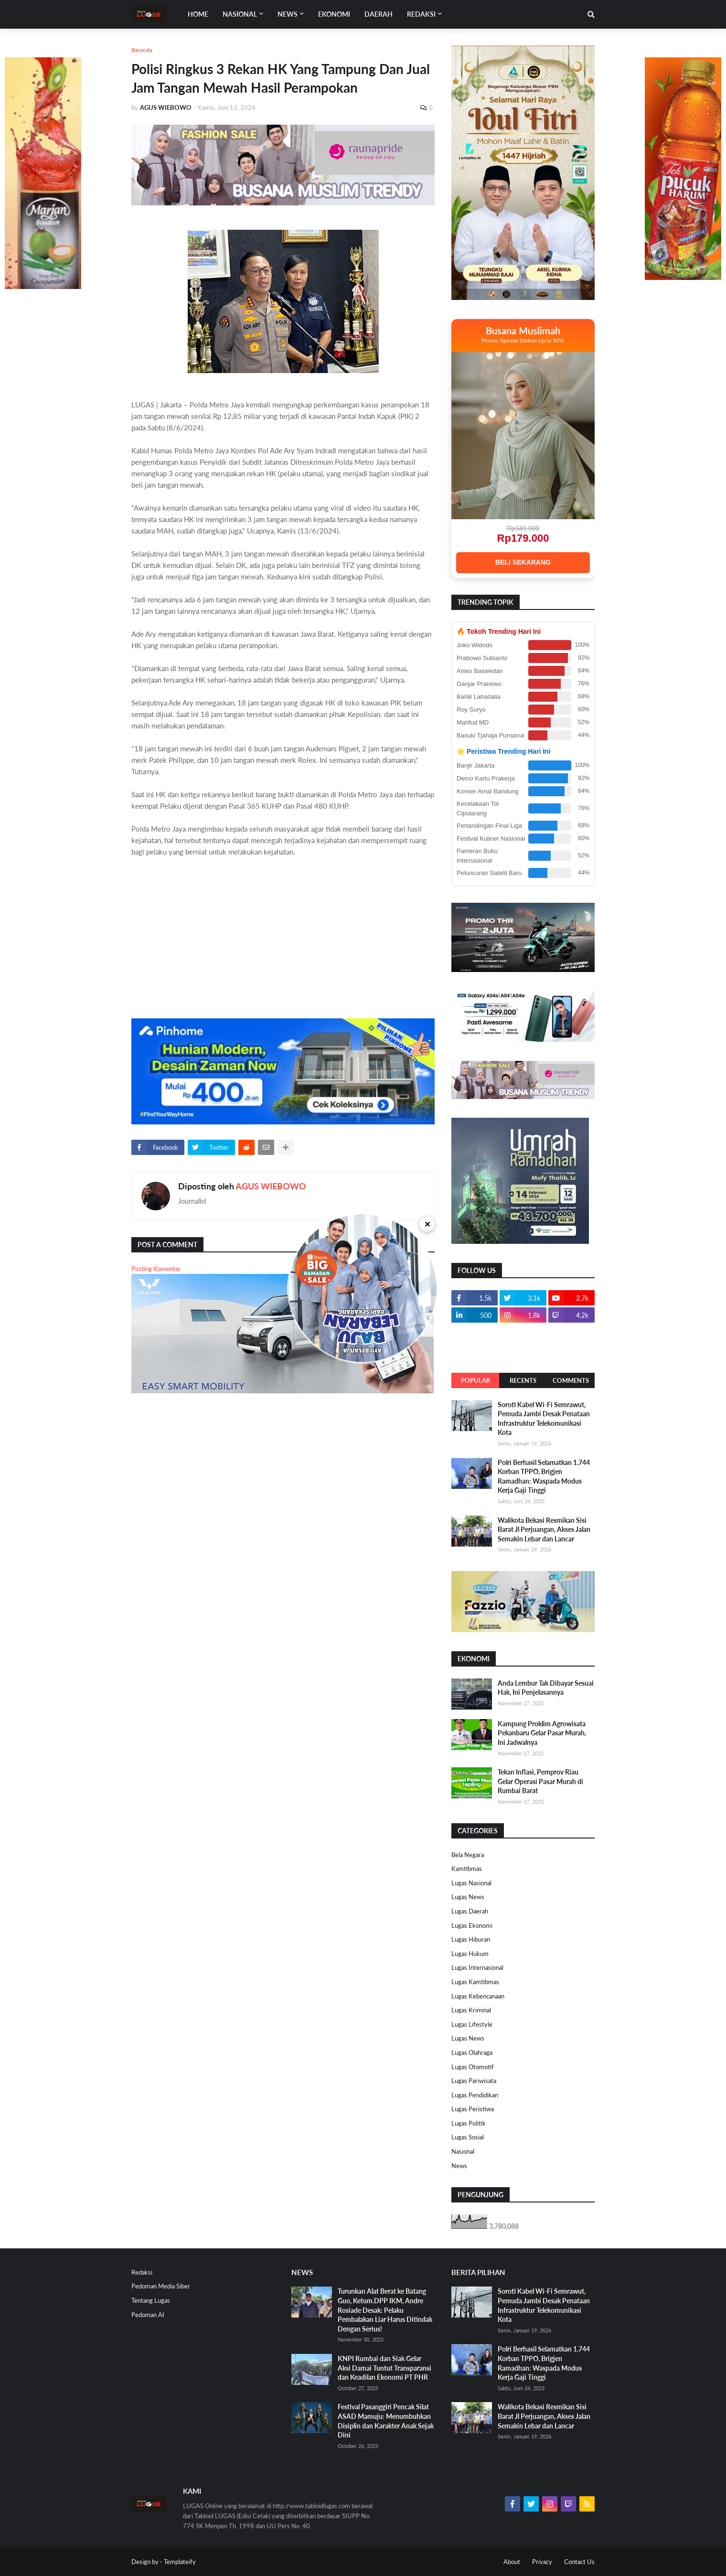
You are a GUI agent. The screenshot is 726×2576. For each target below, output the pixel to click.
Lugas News (467, 1897)
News (459, 2166)
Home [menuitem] (198, 14)
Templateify (180, 2561)
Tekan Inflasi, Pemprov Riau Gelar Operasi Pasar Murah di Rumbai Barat (540, 1781)
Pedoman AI (147, 2315)
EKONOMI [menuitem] (334, 14)
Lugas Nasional (471, 1883)
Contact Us (579, 2561)
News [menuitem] (288, 14)
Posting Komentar (156, 1268)
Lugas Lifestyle (471, 2024)
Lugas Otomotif (472, 2067)
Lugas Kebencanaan (477, 1996)
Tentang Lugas (150, 2300)
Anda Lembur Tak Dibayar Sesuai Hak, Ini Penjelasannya (546, 1688)
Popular (475, 1380)
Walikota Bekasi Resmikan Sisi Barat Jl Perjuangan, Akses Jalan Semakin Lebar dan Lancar (544, 1529)
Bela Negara (467, 1855)
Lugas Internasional (477, 1967)
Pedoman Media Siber (160, 2286)
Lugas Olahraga (471, 2052)
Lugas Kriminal (471, 2010)
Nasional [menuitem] (240, 14)
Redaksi (141, 2272)
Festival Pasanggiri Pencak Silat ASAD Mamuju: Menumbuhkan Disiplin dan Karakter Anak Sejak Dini (386, 2421)
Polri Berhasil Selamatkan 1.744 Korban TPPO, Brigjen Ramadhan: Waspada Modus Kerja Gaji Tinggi (544, 1476)
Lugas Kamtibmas (475, 1982)
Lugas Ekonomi (471, 1925)
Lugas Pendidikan (474, 2095)
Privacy (542, 2561)
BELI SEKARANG (523, 562)
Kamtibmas (466, 1868)
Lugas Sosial (467, 2137)
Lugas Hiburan (470, 1939)
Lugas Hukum (470, 1953)
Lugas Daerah (469, 1911)
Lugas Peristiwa (472, 2109)
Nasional (462, 2151)
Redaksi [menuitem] (421, 14)
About (511, 2561)
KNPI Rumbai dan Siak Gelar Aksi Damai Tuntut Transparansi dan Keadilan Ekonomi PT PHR (384, 2367)
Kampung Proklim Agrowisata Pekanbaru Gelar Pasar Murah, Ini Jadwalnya (542, 1733)
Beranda (141, 49)
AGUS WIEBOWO (270, 1186)
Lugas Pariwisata (473, 2080)
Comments (571, 1380)
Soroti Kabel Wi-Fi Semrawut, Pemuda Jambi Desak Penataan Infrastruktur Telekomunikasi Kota (544, 1418)
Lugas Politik (468, 2123)
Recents (523, 1380)
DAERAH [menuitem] (378, 14)
